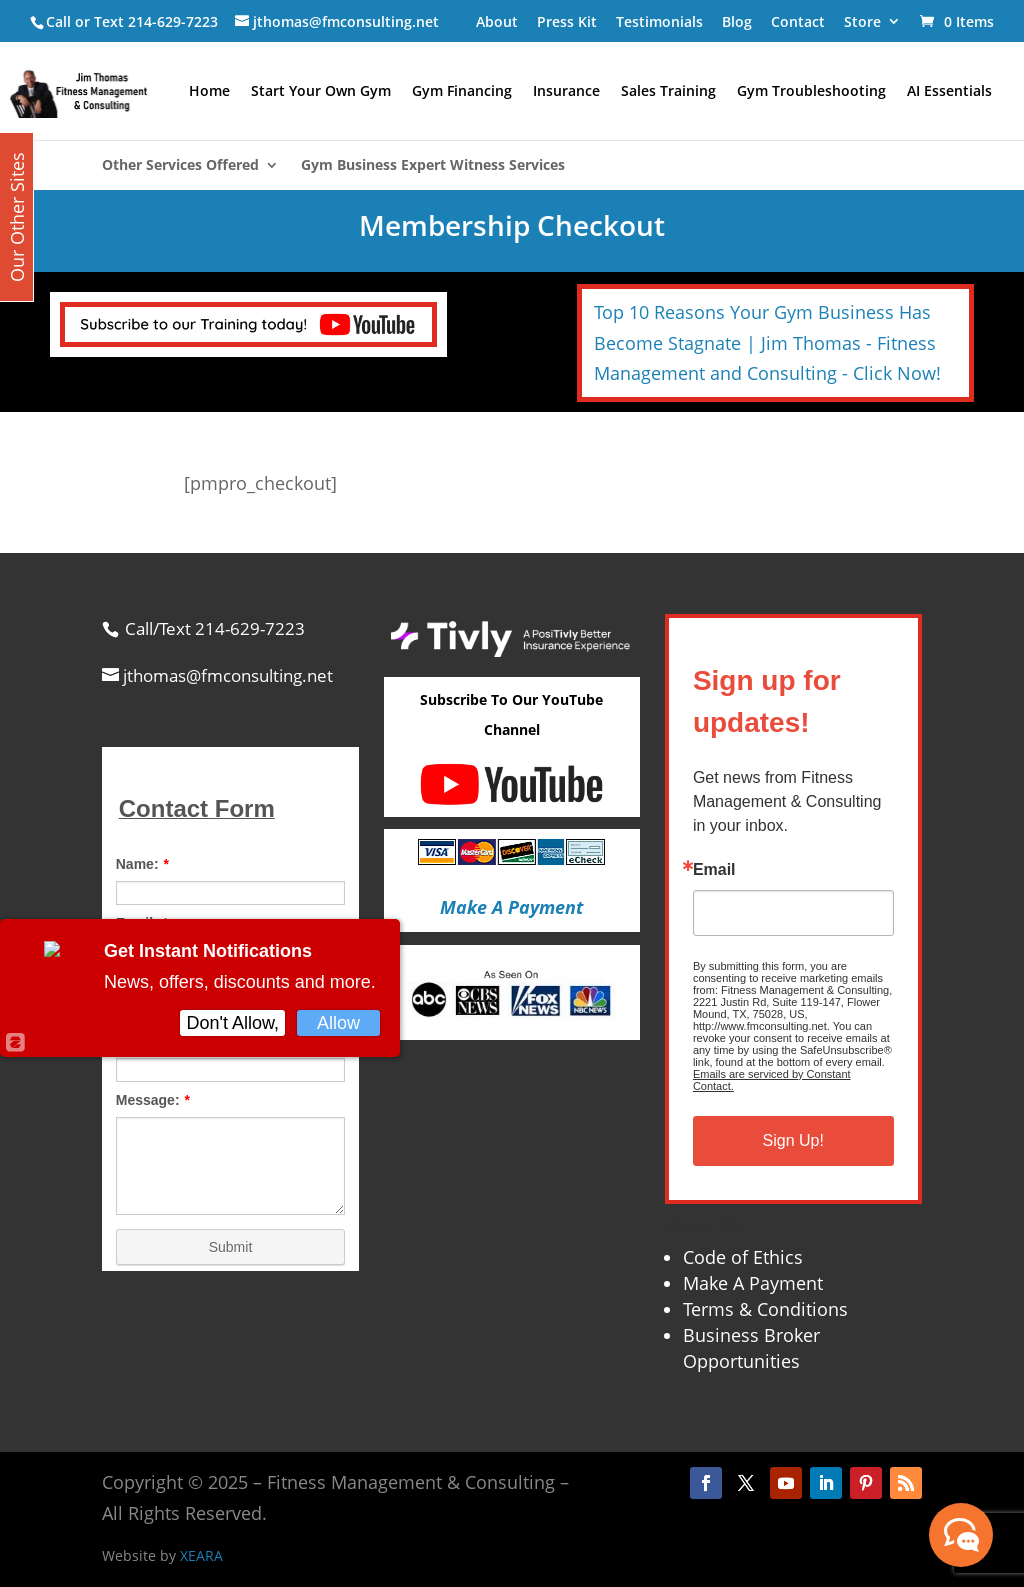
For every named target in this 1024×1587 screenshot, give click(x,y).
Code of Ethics (743, 1257)
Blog (737, 21)
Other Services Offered (180, 166)
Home (209, 92)
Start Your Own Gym (321, 92)
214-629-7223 (173, 21)
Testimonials (659, 21)
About (497, 21)
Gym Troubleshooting (811, 92)
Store (862, 21)
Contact (798, 21)
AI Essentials (949, 92)
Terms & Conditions (765, 1309)
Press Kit (567, 21)
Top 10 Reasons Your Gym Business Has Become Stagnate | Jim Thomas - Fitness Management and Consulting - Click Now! (767, 342)
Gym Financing (462, 92)
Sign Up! (793, 1140)
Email (714, 870)
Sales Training (668, 92)
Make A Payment (753, 1283)
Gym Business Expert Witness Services (433, 166)
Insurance (566, 92)
